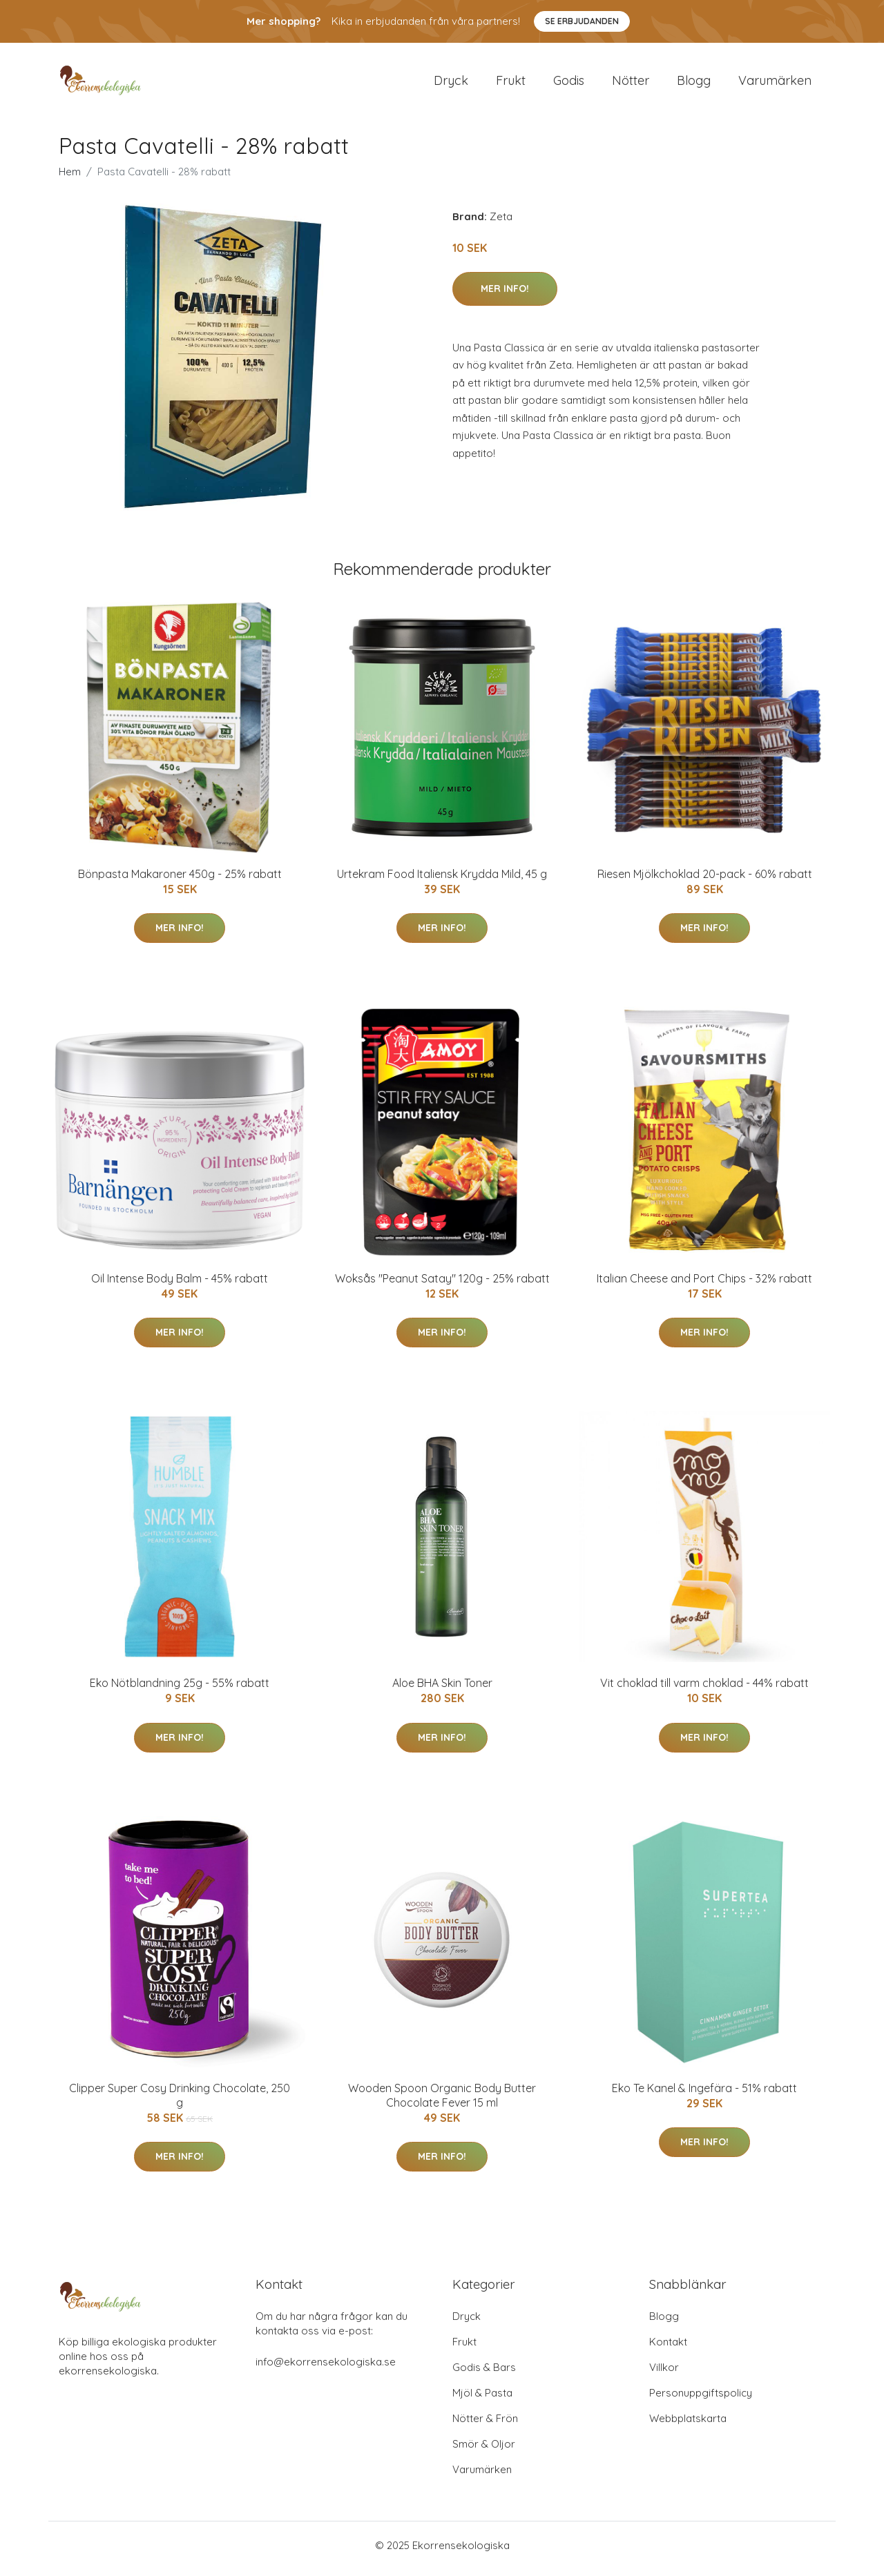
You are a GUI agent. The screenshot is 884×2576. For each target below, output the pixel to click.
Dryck (451, 84)
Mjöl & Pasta (482, 2399)
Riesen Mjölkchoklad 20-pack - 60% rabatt (704, 881)
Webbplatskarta (688, 2425)
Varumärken (774, 84)
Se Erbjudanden (582, 21)
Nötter (630, 84)
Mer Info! (505, 295)
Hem (70, 178)
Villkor (664, 2374)
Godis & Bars (484, 2374)
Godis (568, 84)
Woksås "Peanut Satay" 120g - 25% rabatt (442, 1285)
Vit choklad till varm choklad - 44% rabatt (704, 1690)
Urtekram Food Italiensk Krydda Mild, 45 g (442, 881)
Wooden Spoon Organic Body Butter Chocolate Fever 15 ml (442, 2102)
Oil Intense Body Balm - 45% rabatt (179, 1285)
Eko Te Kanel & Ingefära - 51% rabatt (704, 2095)
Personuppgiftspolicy (700, 2399)
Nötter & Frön (485, 2425)
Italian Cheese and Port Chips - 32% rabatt (704, 1285)
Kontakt (668, 2348)
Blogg (694, 84)
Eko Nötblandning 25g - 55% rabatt (179, 1690)
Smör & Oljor (483, 2450)
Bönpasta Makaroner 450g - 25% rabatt (180, 881)
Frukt (511, 84)
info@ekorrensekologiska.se (326, 2368)
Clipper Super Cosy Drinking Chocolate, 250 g (179, 2102)
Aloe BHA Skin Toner (442, 1690)
